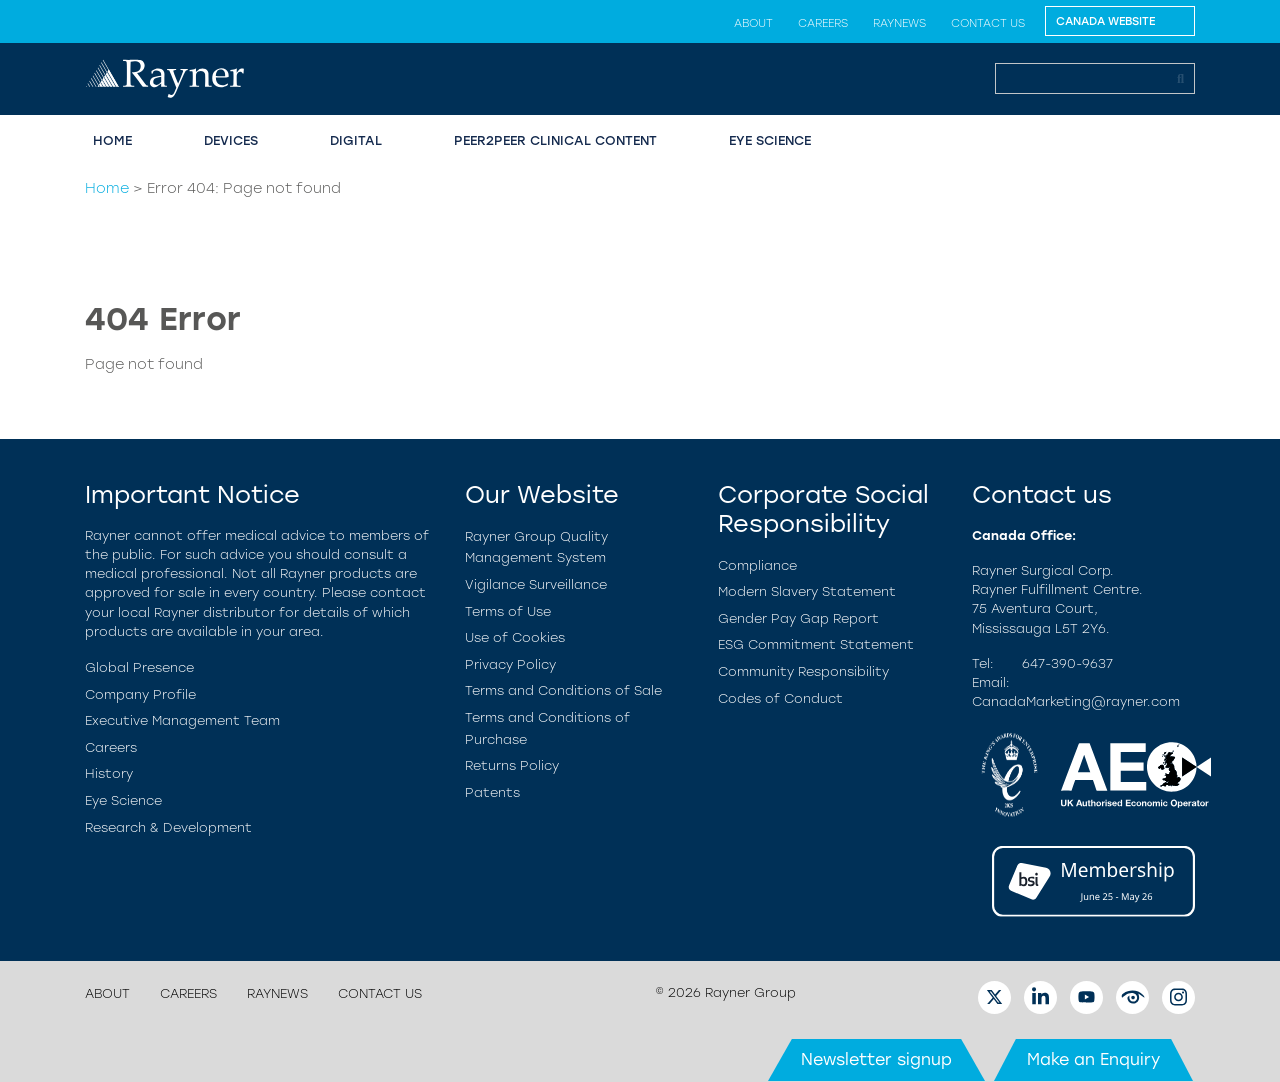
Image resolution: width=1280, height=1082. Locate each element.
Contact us (988, 23)
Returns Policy (512, 765)
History (109, 773)
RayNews (899, 23)
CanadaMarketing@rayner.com (1076, 701)
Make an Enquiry (1093, 1059)
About (753, 23)
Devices (231, 140)
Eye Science (770, 140)
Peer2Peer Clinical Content (555, 140)
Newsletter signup (876, 1059)
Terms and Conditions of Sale (563, 690)
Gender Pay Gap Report (798, 618)
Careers (823, 23)
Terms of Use (508, 611)
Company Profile (140, 694)
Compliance (757, 565)
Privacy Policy (510, 664)
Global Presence (139, 667)
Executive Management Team (182, 720)
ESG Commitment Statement (816, 644)
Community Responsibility (803, 671)
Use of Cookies (515, 637)
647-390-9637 (1067, 663)
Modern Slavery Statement (807, 591)
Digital (356, 140)
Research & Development (168, 827)
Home (112, 140)
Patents (492, 792)
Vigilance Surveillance (536, 584)
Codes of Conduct (780, 698)
